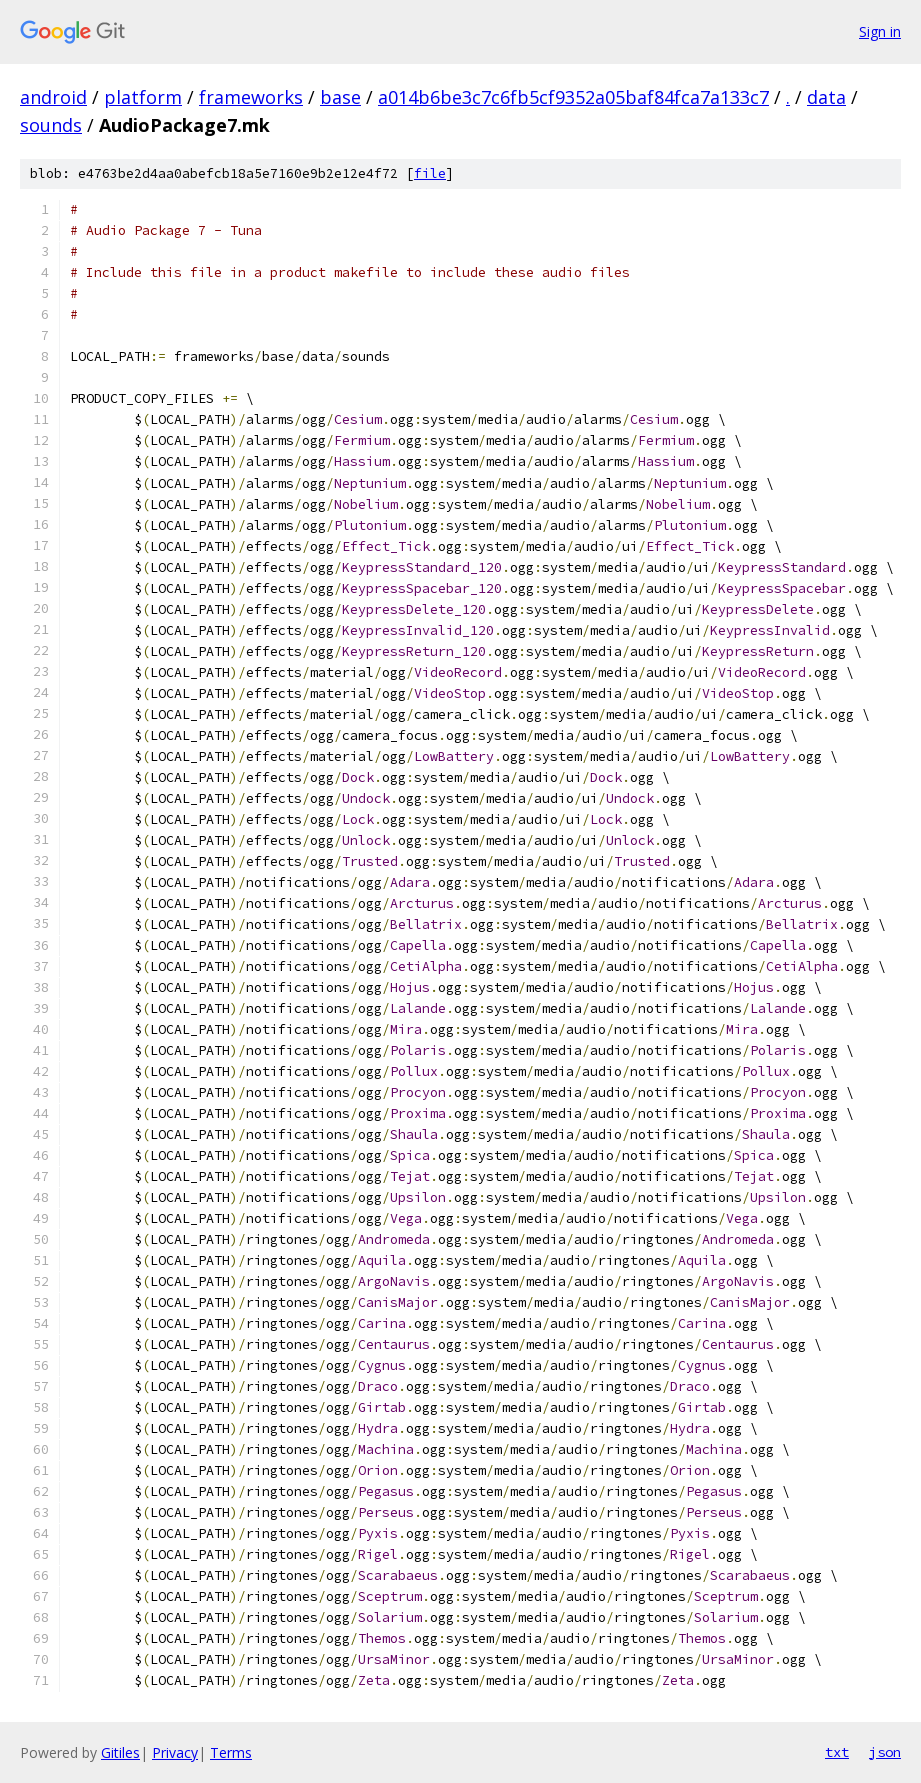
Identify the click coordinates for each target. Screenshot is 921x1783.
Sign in (880, 31)
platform (143, 97)
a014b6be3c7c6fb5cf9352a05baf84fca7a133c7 (573, 97)
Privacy (175, 1752)
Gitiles (120, 1752)
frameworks (251, 97)
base (340, 97)
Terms (231, 1752)
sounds (51, 125)
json (885, 1752)
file (430, 173)
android (53, 97)
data (826, 97)
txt (837, 1752)
